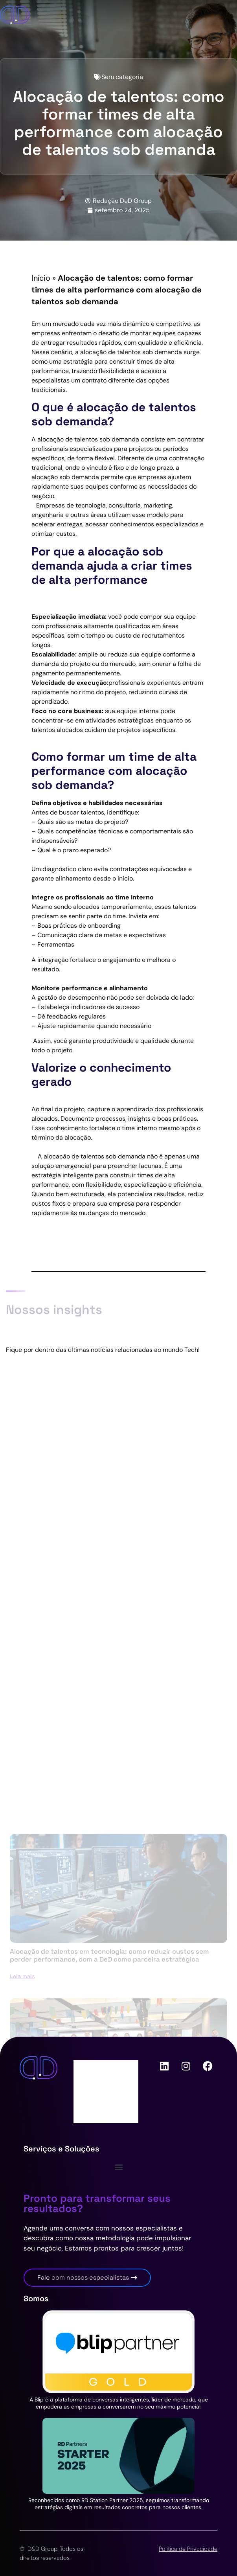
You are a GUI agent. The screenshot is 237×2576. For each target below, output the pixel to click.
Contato (93, 2099)
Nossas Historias (105, 2115)
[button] (118, 2166)
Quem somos (100, 2068)
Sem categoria (122, 77)
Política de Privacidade (188, 2549)
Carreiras (94, 2084)
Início (40, 278)
